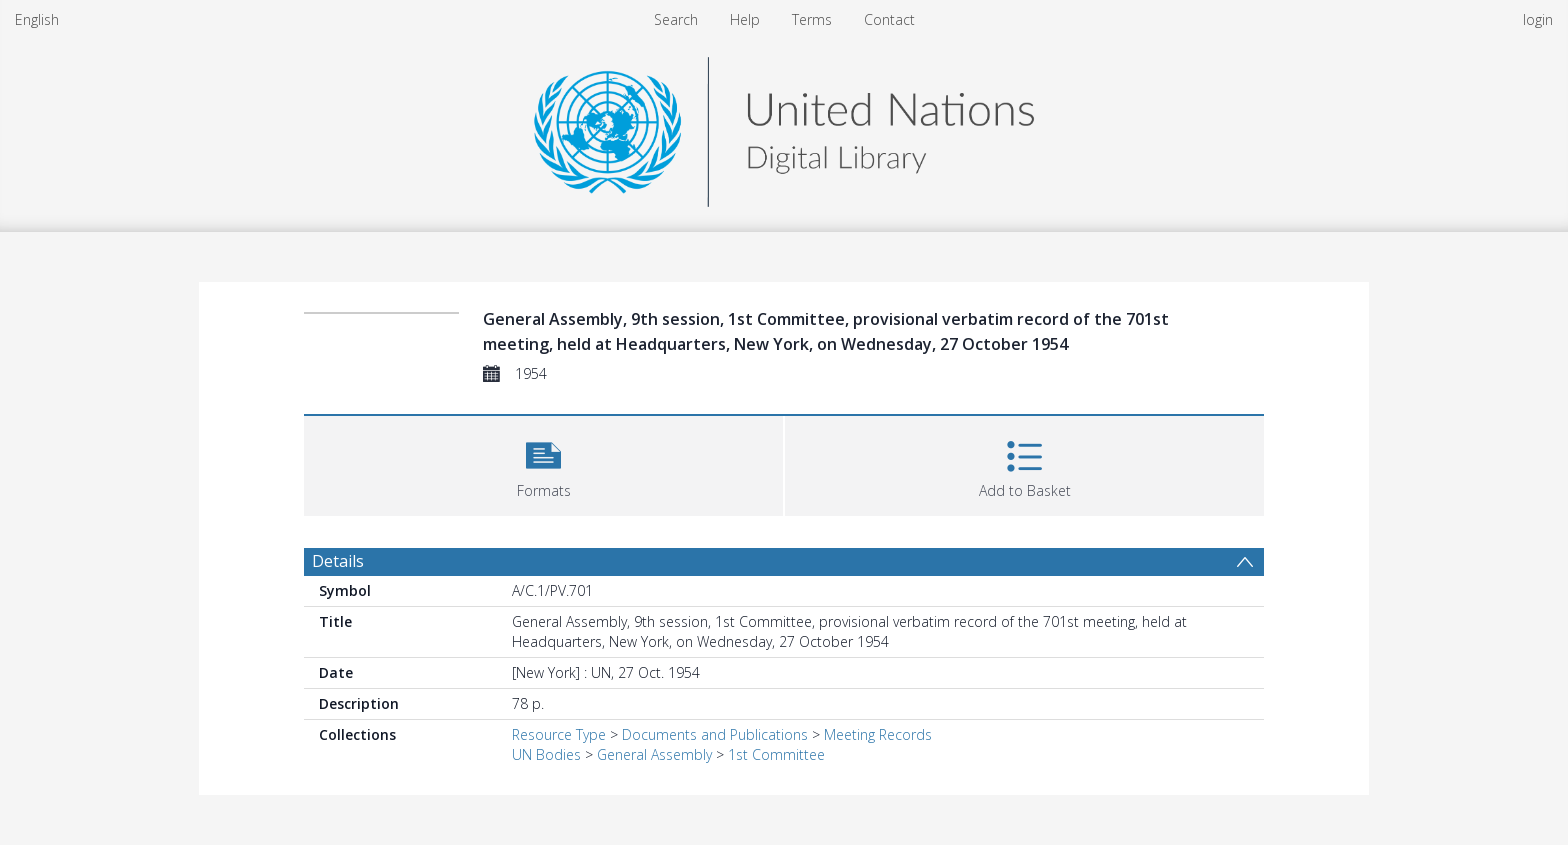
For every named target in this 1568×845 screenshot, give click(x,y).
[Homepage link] (784, 126)
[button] (543, 463)
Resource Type (559, 734)
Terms (812, 19)
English (37, 19)
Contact (889, 19)
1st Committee (776, 754)
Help (745, 19)
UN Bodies (546, 754)
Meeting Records (878, 734)
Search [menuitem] (676, 19)
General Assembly (654, 754)
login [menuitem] (1538, 19)
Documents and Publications (715, 734)
